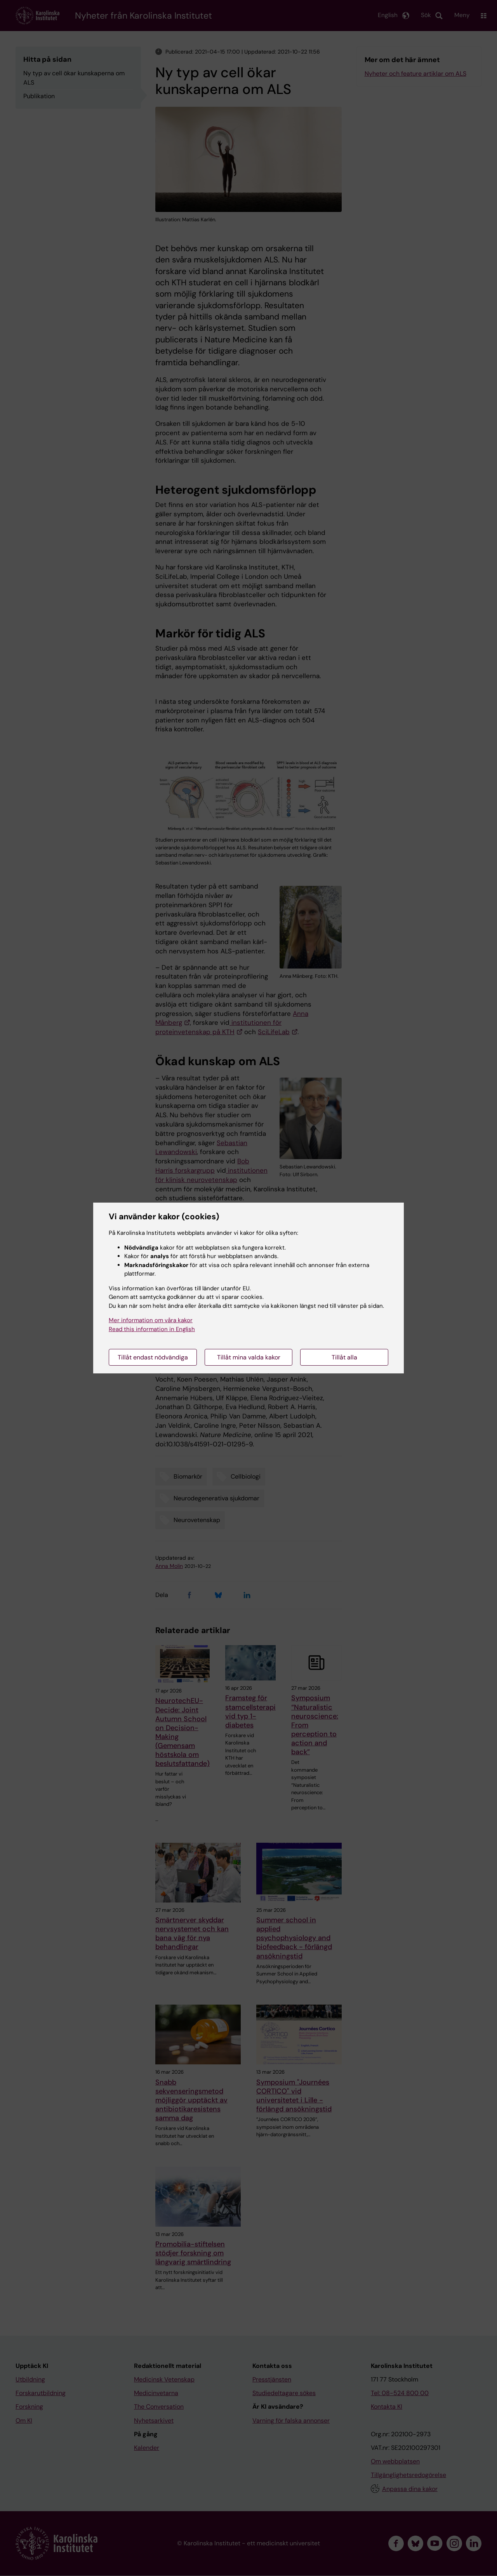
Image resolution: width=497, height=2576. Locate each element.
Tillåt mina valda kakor (248, 1357)
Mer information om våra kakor (151, 1320)
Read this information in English (152, 1329)
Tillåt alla (344, 1357)
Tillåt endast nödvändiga (153, 1357)
